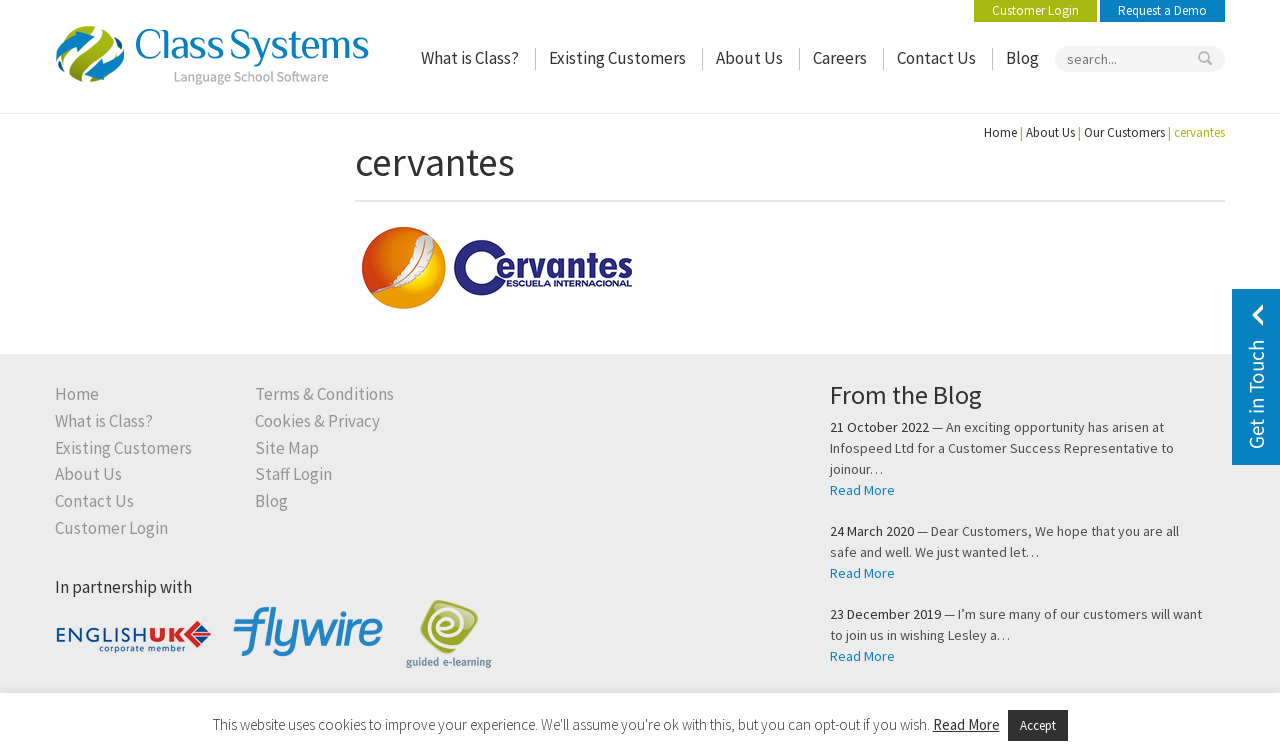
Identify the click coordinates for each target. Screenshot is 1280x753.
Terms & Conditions (324, 394)
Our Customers (1124, 132)
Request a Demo (1162, 10)
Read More (862, 490)
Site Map (287, 448)
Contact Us (936, 58)
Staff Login (293, 474)
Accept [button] (1038, 725)
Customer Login (1035, 10)
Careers (840, 58)
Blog (1022, 58)
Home (1000, 132)
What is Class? (470, 58)
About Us (749, 58)
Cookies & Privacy (317, 421)
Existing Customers (617, 58)
